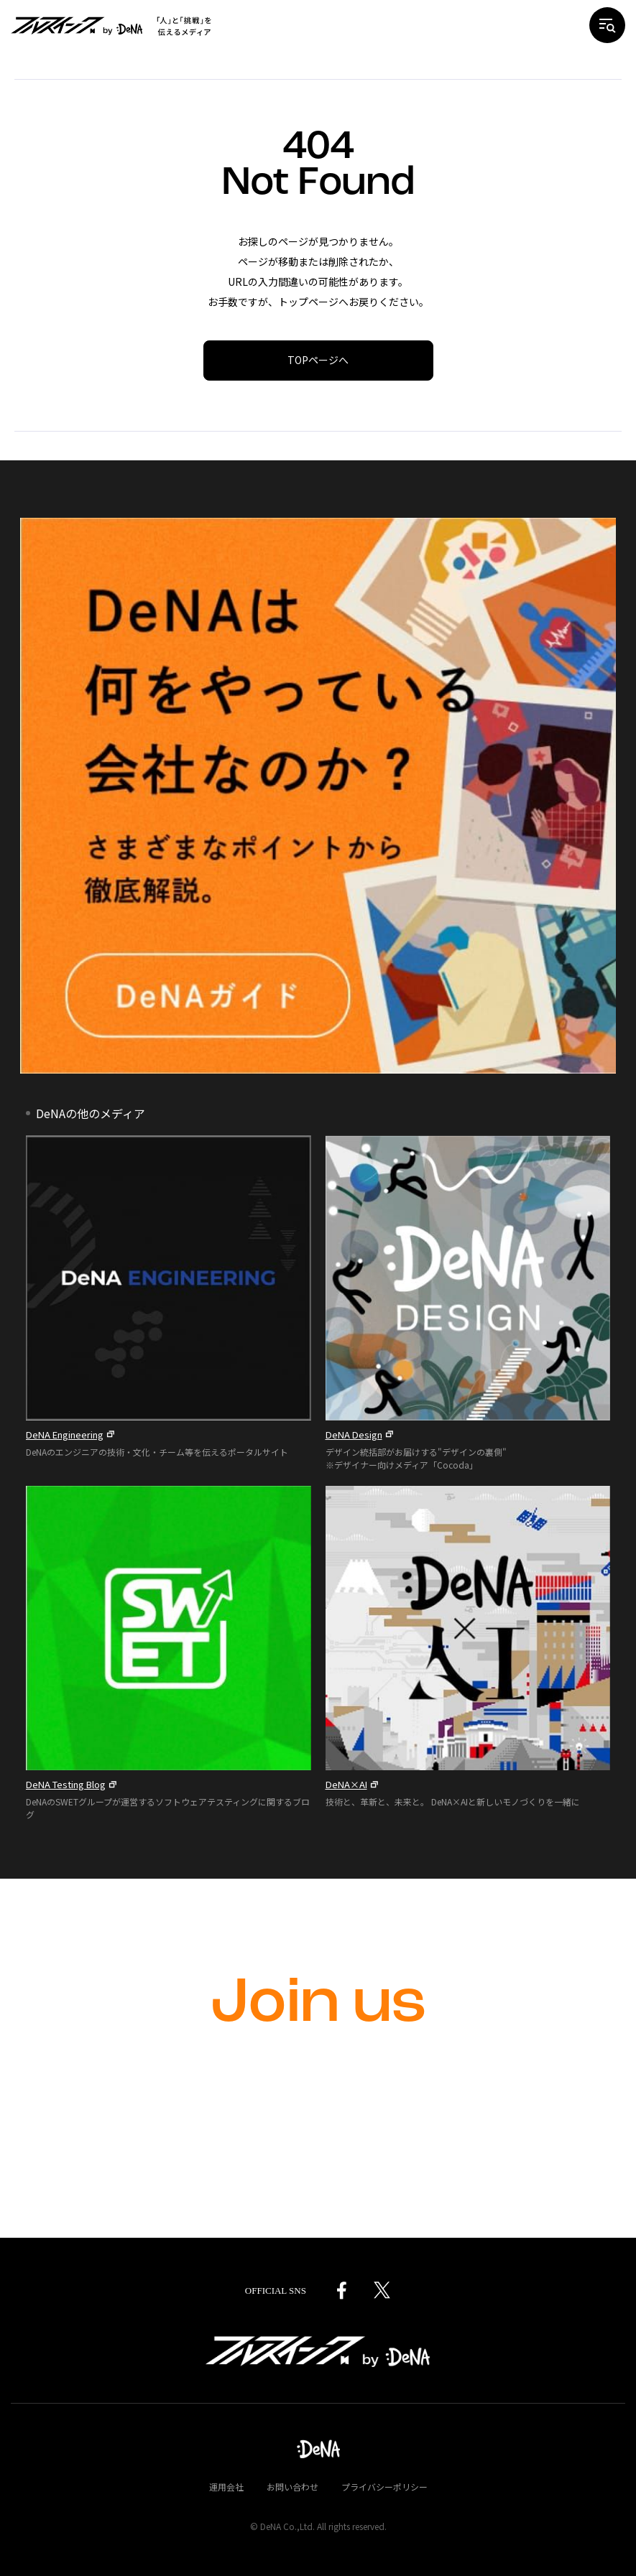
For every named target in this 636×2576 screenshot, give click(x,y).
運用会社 (226, 2486)
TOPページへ (318, 360)
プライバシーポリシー (384, 2486)
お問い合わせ (292, 2486)
